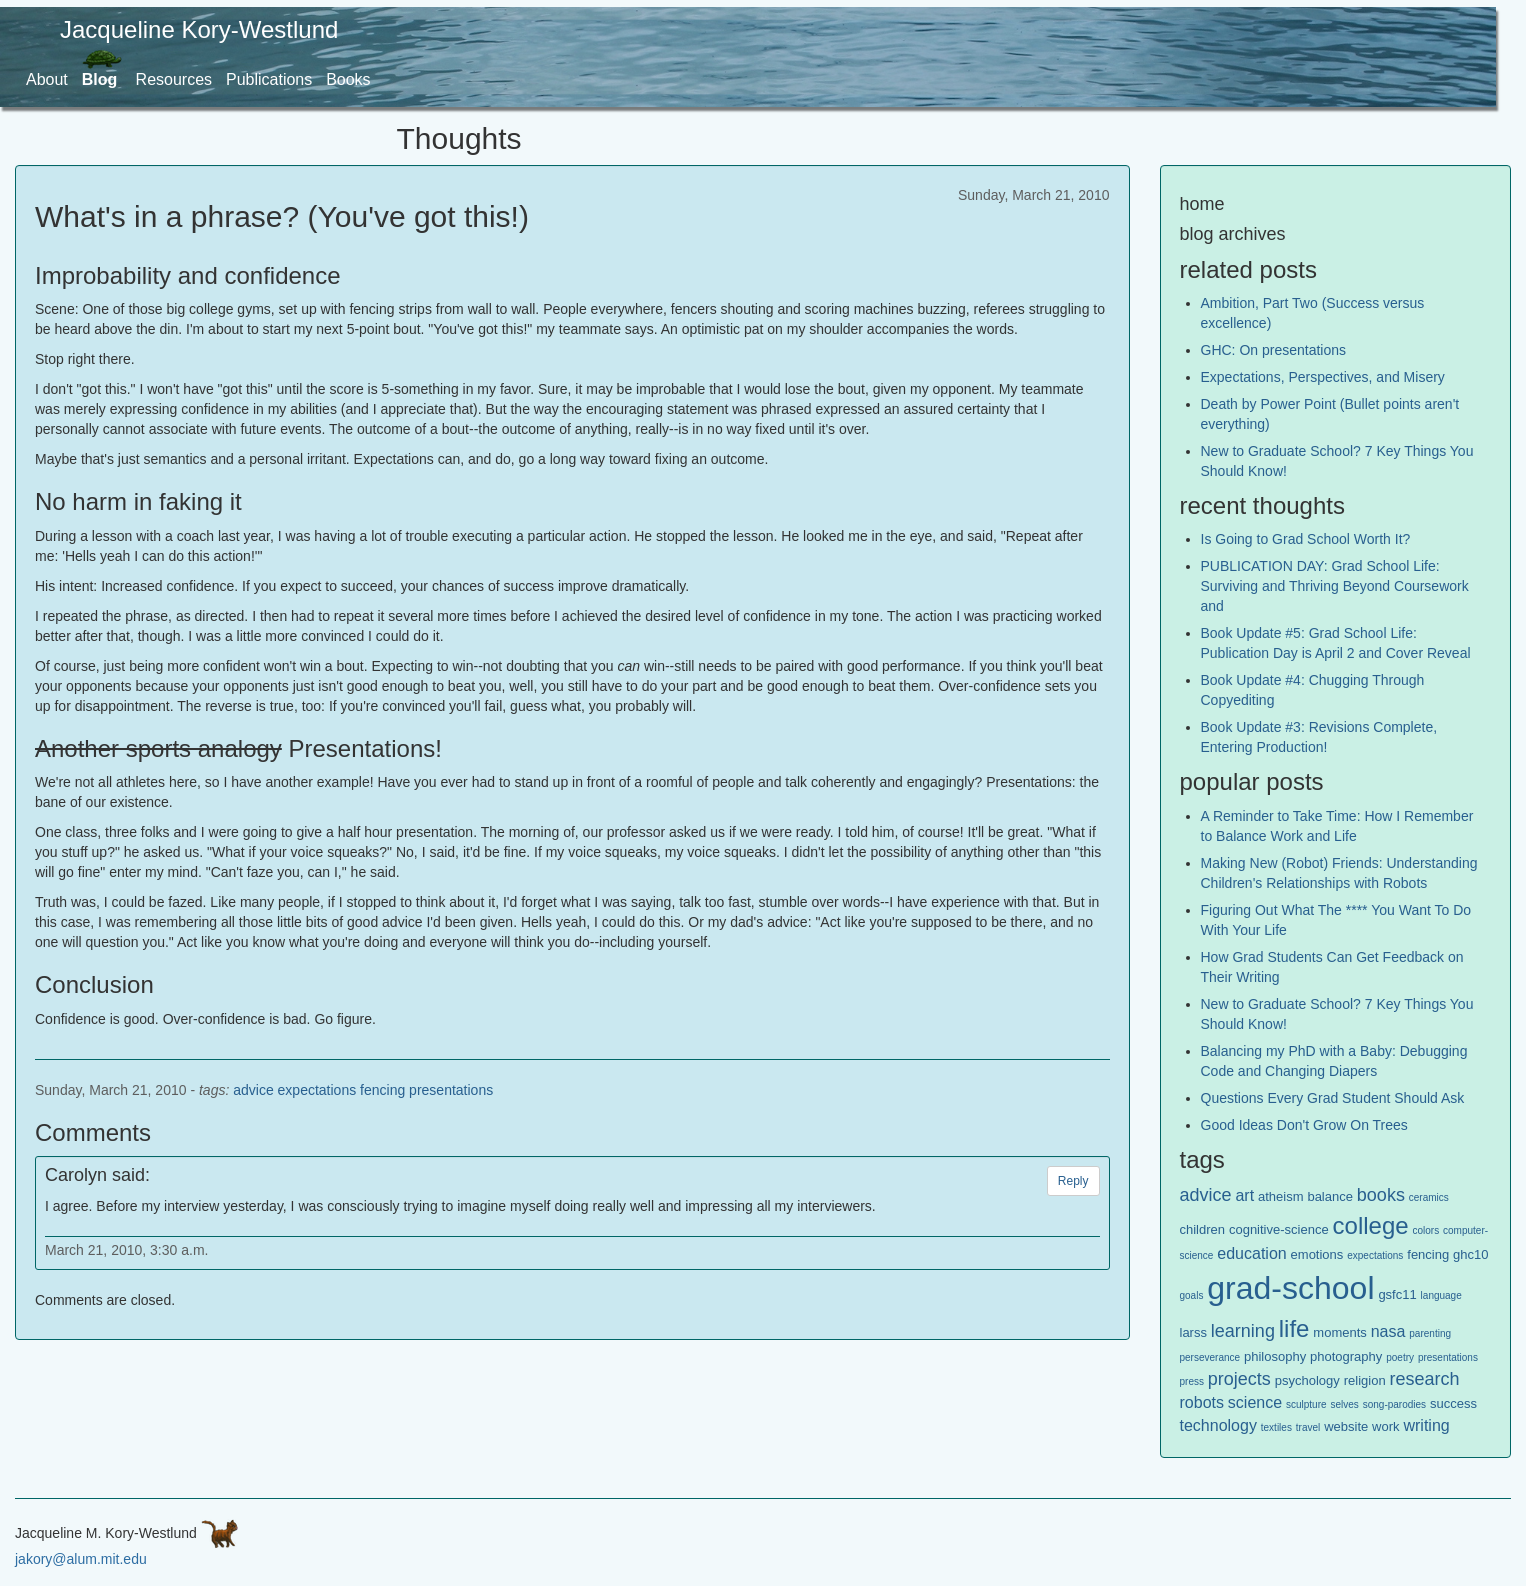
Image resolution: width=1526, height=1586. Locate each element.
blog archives (1233, 234)
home (1202, 204)
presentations (451, 1090)
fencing (382, 1090)
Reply (1073, 1181)
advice (253, 1090)
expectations (317, 1090)
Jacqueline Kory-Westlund (199, 29)
